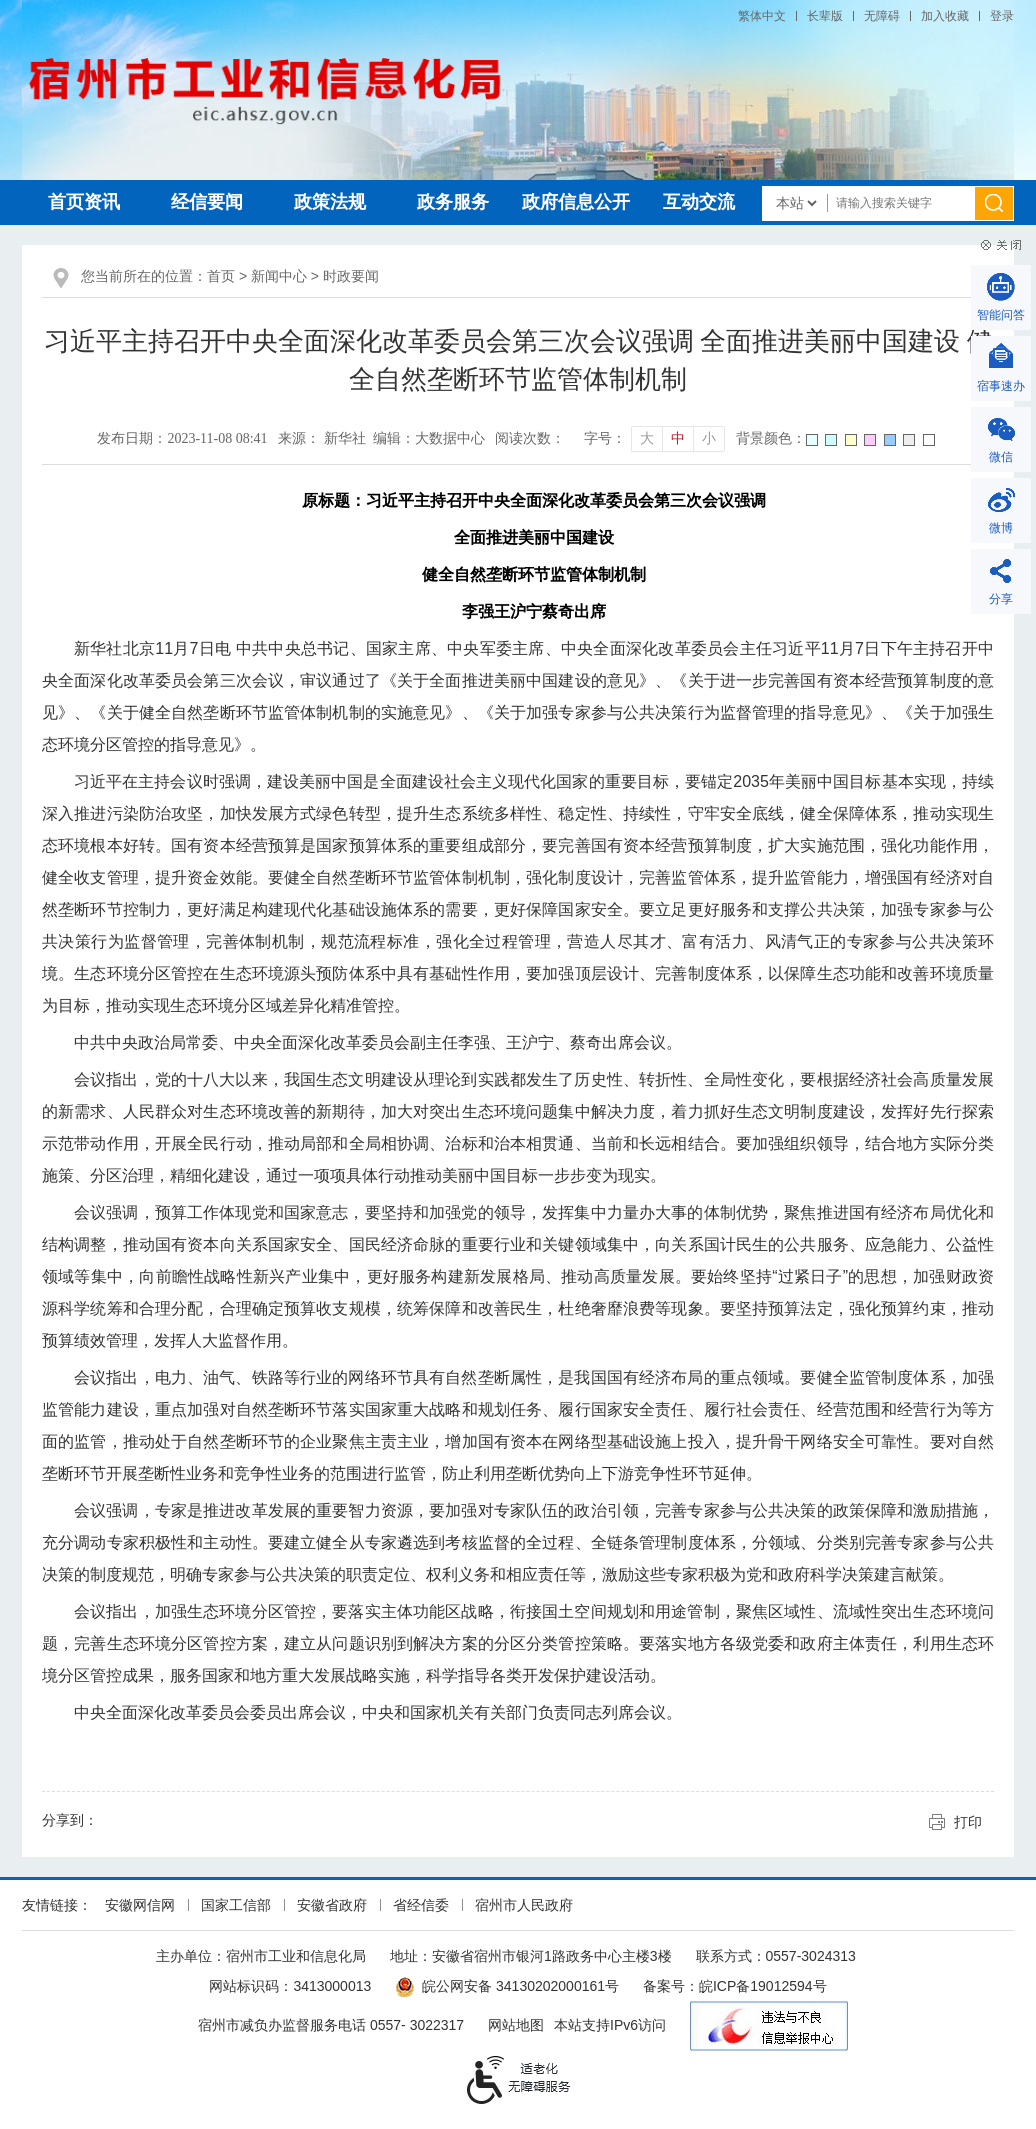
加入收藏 (945, 16)
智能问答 (1001, 315)
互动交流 (699, 202)
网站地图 (516, 2025)
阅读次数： (530, 438)
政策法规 (330, 202)
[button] (825, 16)
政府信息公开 (576, 202)
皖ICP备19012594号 (763, 1986)
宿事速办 (1001, 386)
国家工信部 (236, 1905)
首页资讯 (84, 202)
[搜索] (994, 203)
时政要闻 (351, 276)
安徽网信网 (140, 1905)
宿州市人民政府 (524, 1905)
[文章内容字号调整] (654, 439)
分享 (1001, 599)
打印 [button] (968, 1822)
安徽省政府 (332, 1905)
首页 (221, 276)
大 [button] (647, 438)
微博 (1001, 528)
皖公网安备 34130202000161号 (507, 1986)
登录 (1002, 16)
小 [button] (709, 438)
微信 (1001, 457)
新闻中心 (279, 276)
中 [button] (678, 438)
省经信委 (421, 1905)
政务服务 (453, 202)
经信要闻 (207, 202)
